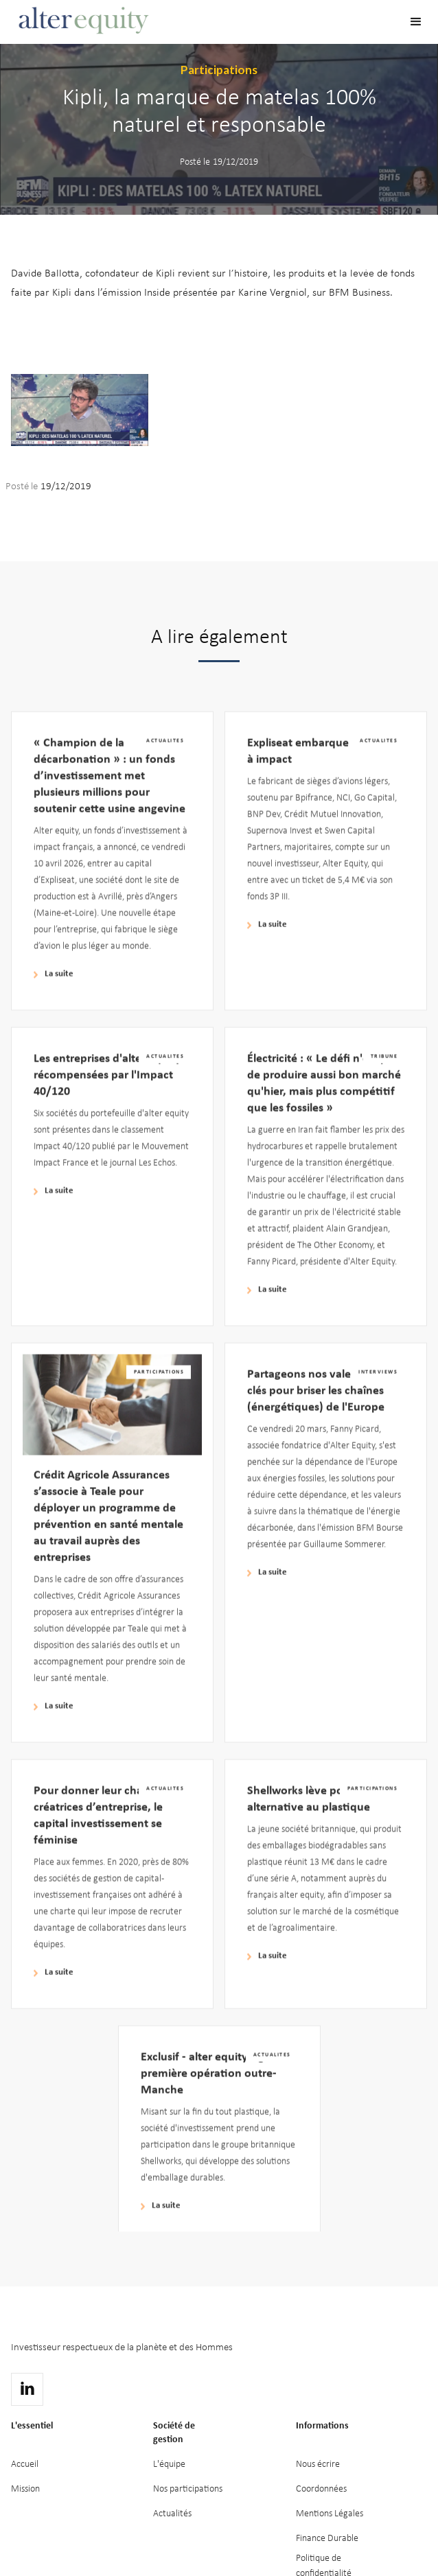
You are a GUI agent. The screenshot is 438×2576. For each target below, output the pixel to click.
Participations (219, 69)
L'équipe (169, 2464)
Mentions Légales (329, 2514)
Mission (25, 2489)
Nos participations (187, 2489)
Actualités (172, 2514)
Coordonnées (321, 2489)
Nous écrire (318, 2464)
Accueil (24, 2464)
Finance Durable (327, 2538)
